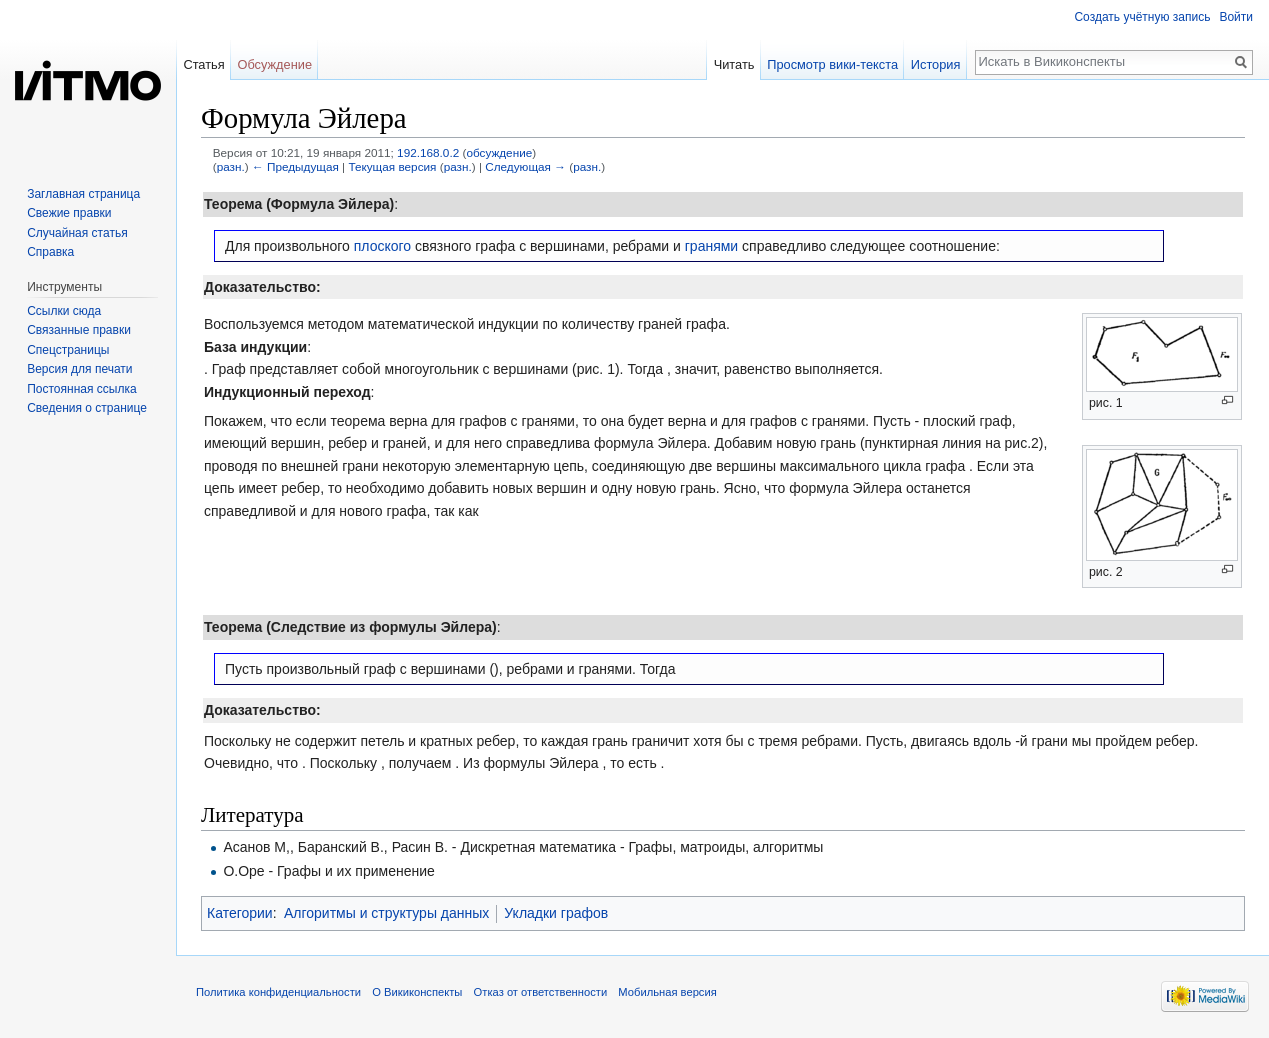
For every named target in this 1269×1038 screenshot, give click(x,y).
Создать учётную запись (1142, 17)
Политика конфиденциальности (278, 992)
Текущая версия (392, 166)
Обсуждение (274, 64)
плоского (382, 246)
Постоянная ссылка (81, 389)
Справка (50, 252)
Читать (734, 64)
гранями (711, 246)
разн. (231, 166)
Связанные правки (79, 330)
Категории (240, 913)
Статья (203, 64)
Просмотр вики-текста (832, 64)
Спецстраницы (68, 350)
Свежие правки (69, 213)
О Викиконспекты (417, 992)
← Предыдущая (295, 166)
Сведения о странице (87, 408)
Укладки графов (556, 913)
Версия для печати (79, 369)
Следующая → (525, 166)
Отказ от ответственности (541, 992)
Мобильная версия (667, 992)
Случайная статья (77, 233)
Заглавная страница (83, 194)
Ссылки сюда (64, 311)
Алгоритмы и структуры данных (386, 913)
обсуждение (499, 152)
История (936, 64)
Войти (1236, 17)
